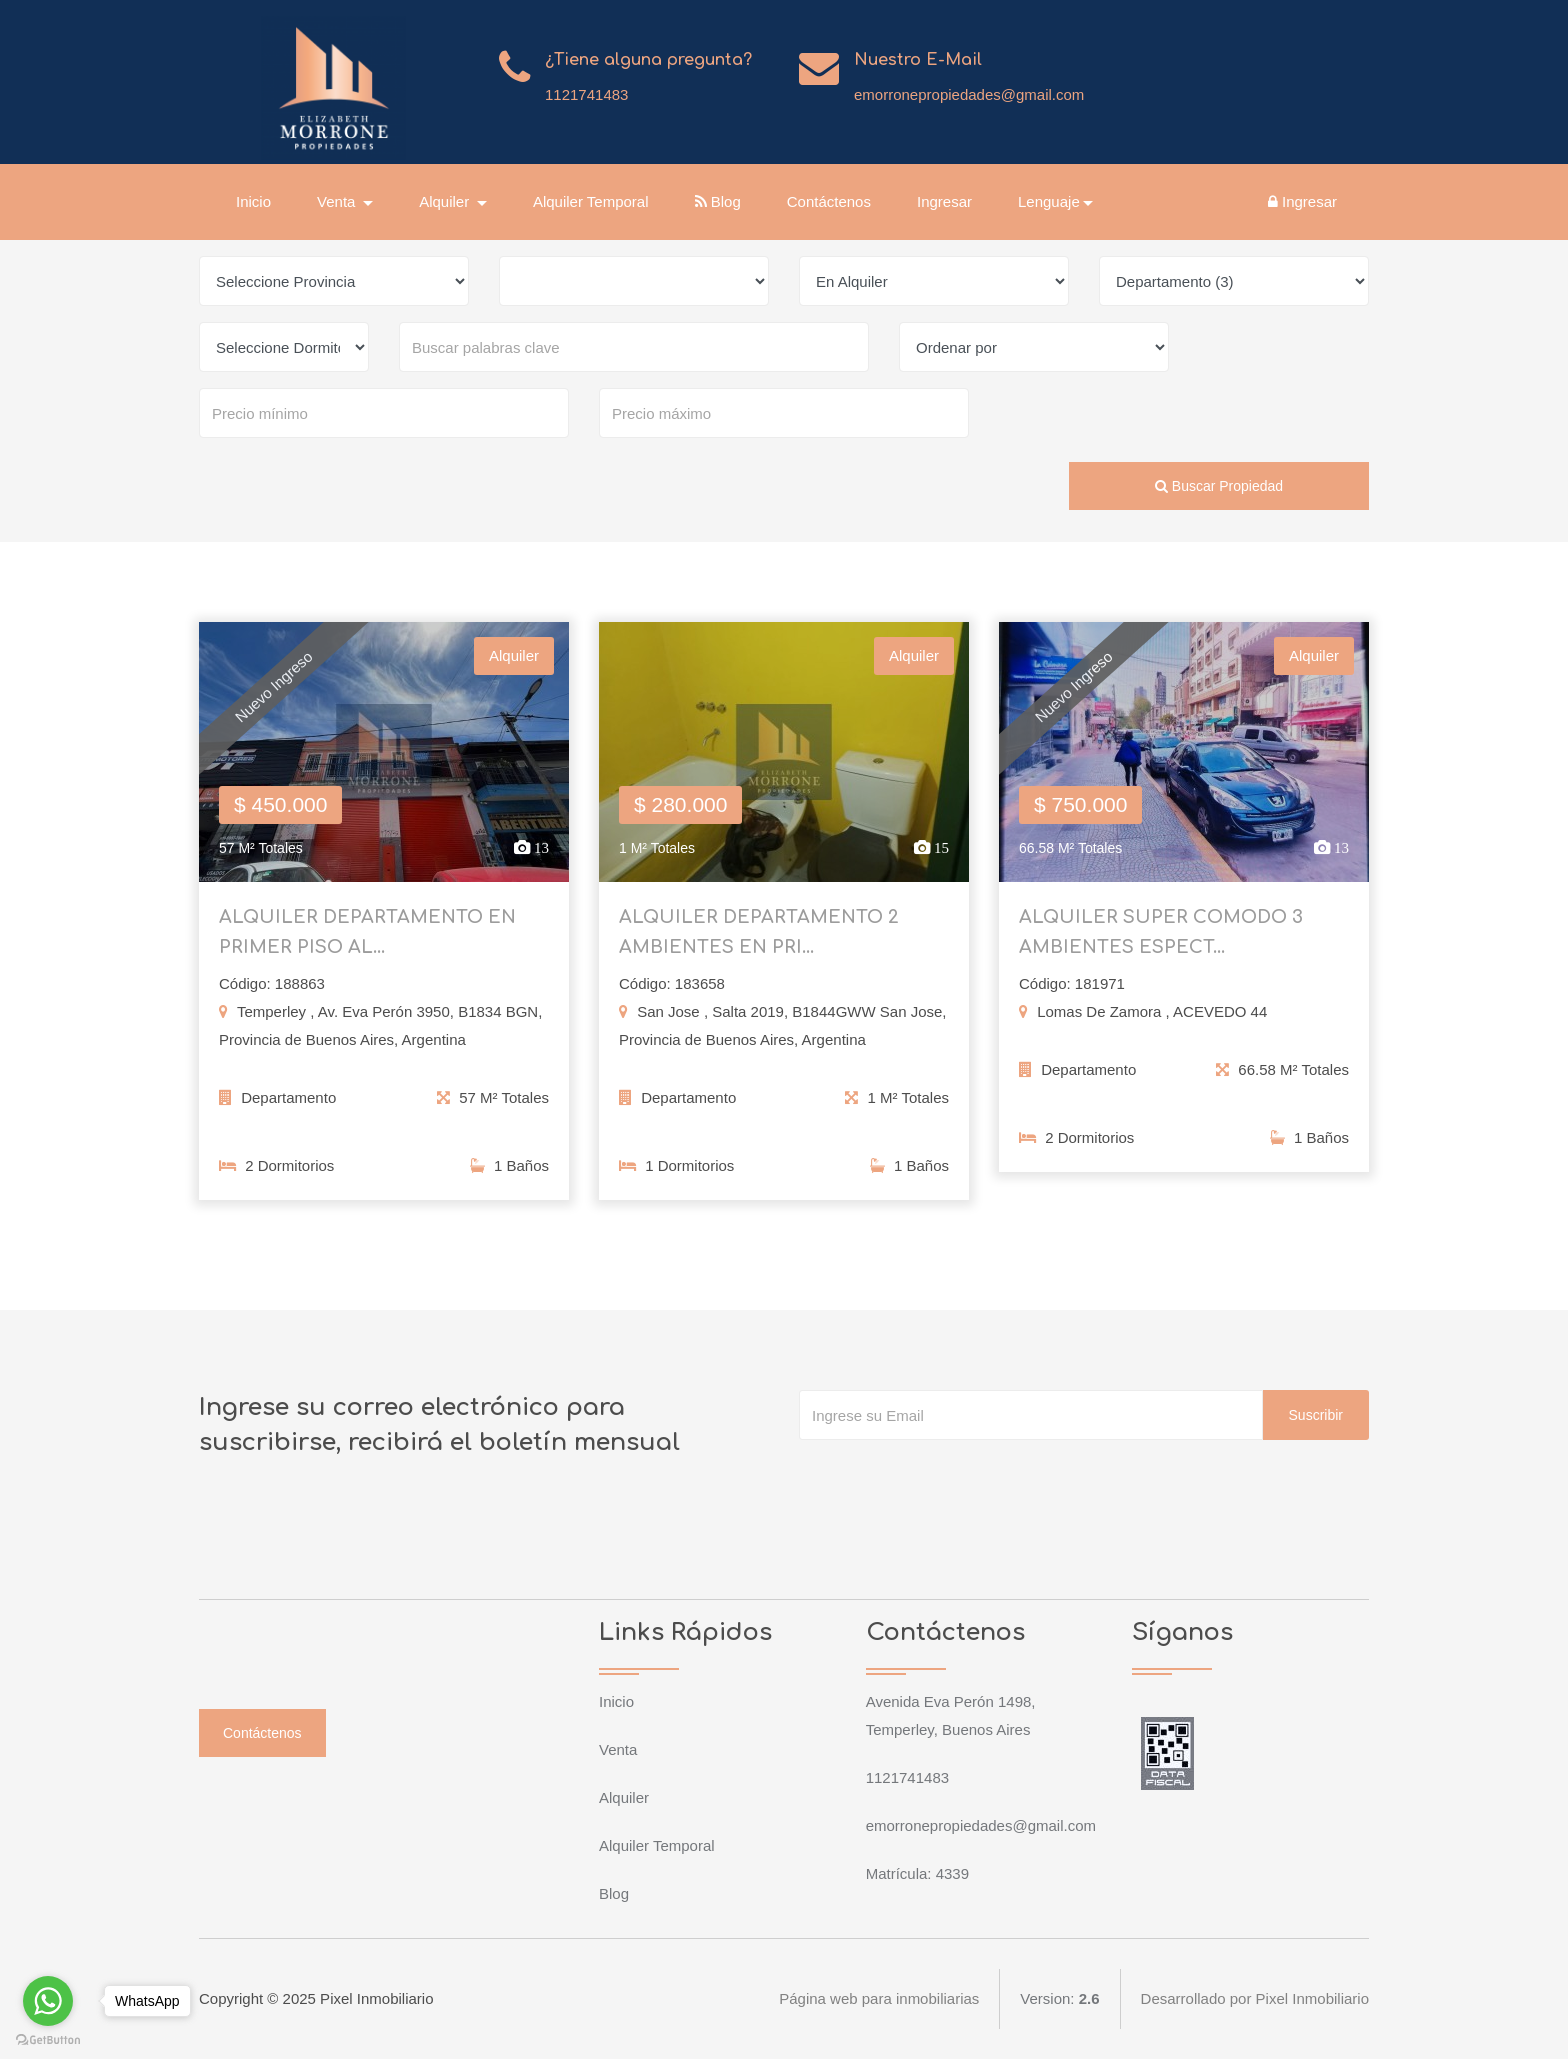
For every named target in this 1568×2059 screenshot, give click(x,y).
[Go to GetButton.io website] (48, 2039)
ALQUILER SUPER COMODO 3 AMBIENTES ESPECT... (1161, 940)
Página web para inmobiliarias (879, 1998)
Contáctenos (829, 201)
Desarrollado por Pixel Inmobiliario (1255, 1998)
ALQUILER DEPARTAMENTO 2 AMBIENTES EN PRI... (759, 940)
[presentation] (951, 1480)
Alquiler (624, 1797)
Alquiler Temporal (591, 201)
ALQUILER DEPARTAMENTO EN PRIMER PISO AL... (367, 940)
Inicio (253, 201)
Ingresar (944, 201)
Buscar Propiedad (1219, 486)
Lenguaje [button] (1049, 201)
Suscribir (1316, 1415)
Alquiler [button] (446, 201)
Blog (718, 201)
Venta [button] (338, 201)
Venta (618, 1749)
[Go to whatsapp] (48, 2001)
